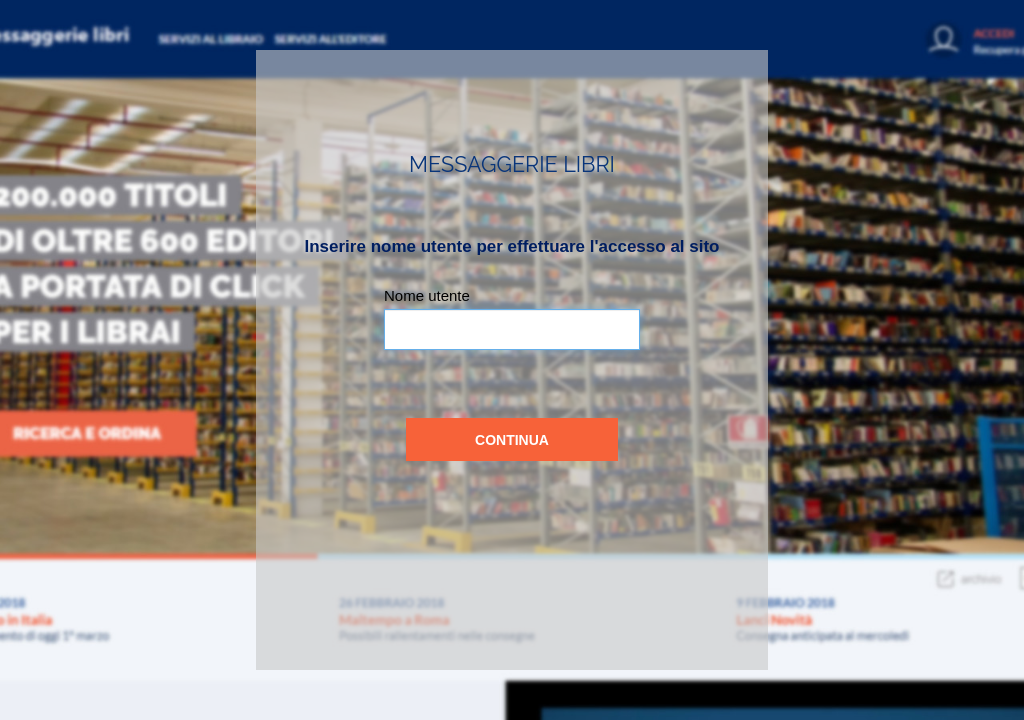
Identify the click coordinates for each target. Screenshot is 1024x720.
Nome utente (427, 295)
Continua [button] (512, 440)
